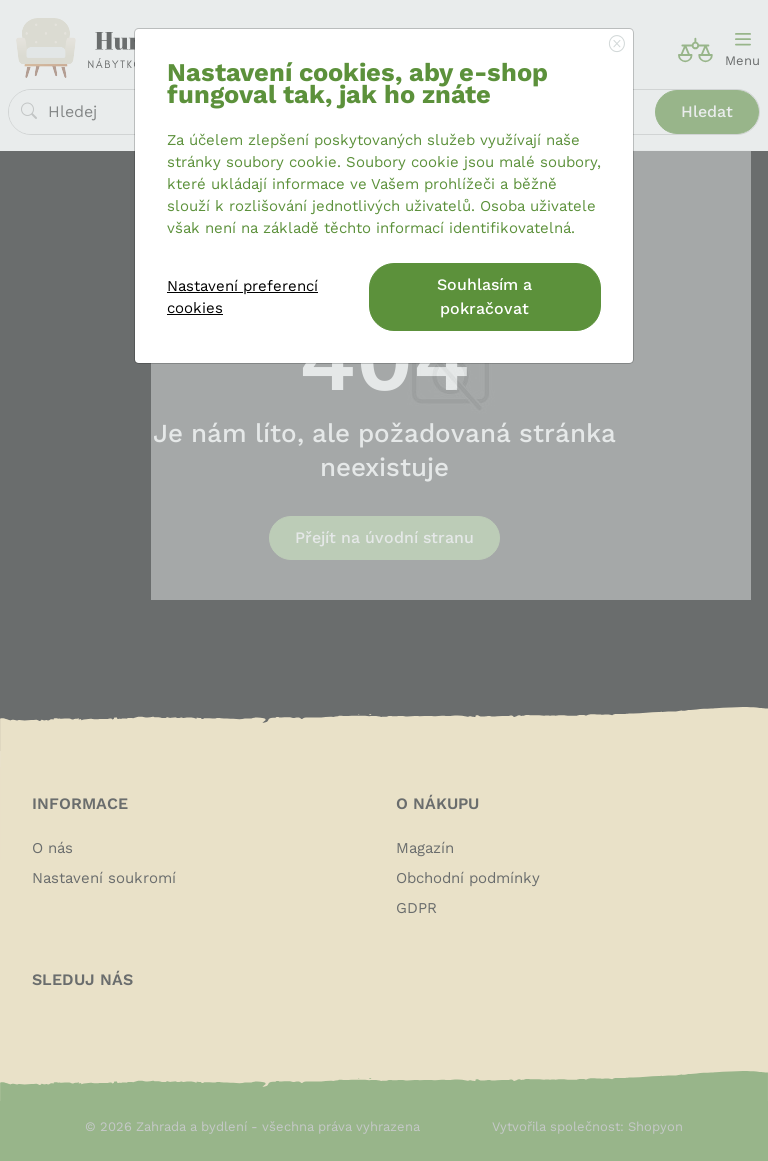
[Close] (617, 45)
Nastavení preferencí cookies (242, 297)
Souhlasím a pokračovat (484, 296)
